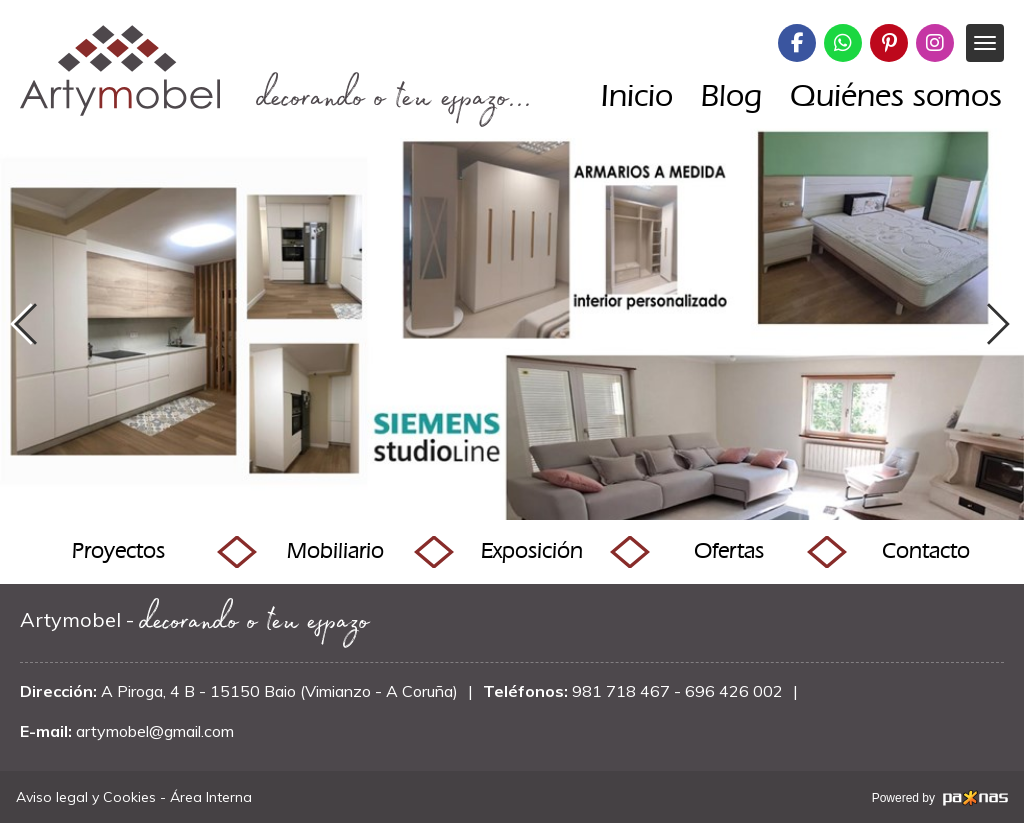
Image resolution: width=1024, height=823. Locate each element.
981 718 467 (621, 691)
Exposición (532, 550)
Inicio (637, 95)
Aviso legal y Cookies (86, 797)
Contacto (926, 550)
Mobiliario (335, 550)
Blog (731, 95)
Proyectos (118, 550)
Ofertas (729, 550)
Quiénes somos (896, 95)
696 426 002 (734, 691)
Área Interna (211, 797)
